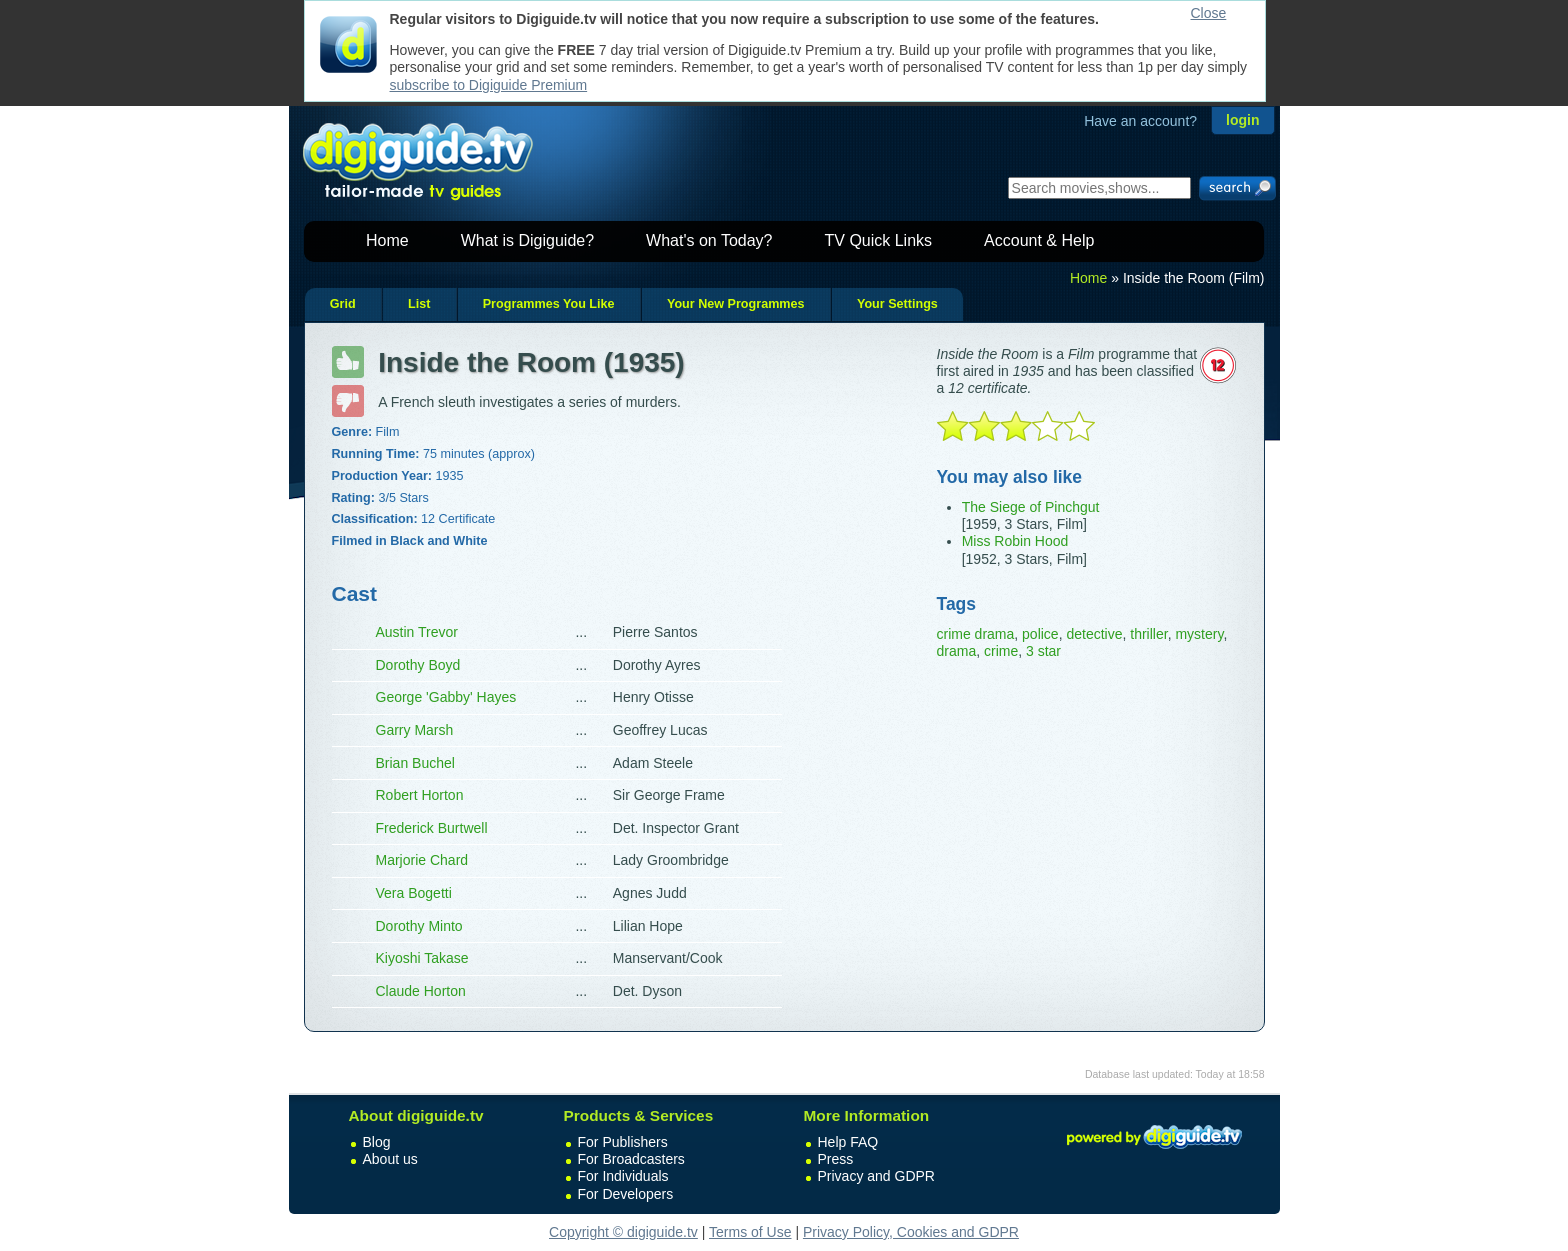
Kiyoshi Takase (422, 958)
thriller (1148, 634)
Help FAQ (848, 1142)
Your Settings (897, 304)
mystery (1199, 634)
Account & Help (1039, 240)
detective (1094, 634)
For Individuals (623, 1176)
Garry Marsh (415, 730)
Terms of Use (750, 1232)
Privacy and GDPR (876, 1176)
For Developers (626, 1194)
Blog (377, 1142)
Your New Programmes (736, 304)
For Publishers (623, 1142)
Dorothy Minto (419, 926)
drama (957, 651)
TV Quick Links (878, 240)
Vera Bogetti (414, 893)
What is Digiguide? (527, 240)
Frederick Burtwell (432, 828)
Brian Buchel (415, 763)
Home (387, 240)
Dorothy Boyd (418, 665)
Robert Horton (420, 795)
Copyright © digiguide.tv (623, 1232)
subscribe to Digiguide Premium (489, 85)
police (1040, 634)
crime (1001, 651)
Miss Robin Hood (1015, 541)
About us (390, 1159)
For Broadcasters (631, 1159)
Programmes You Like (549, 304)
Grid (343, 304)
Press (836, 1159)
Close (1209, 13)
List (419, 304)
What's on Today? (709, 240)
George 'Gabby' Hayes (446, 697)
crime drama (976, 634)
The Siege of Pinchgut (1031, 507)
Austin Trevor (417, 632)
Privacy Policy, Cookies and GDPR (911, 1232)
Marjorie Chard (422, 860)
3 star (1043, 651)
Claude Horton (421, 991)
